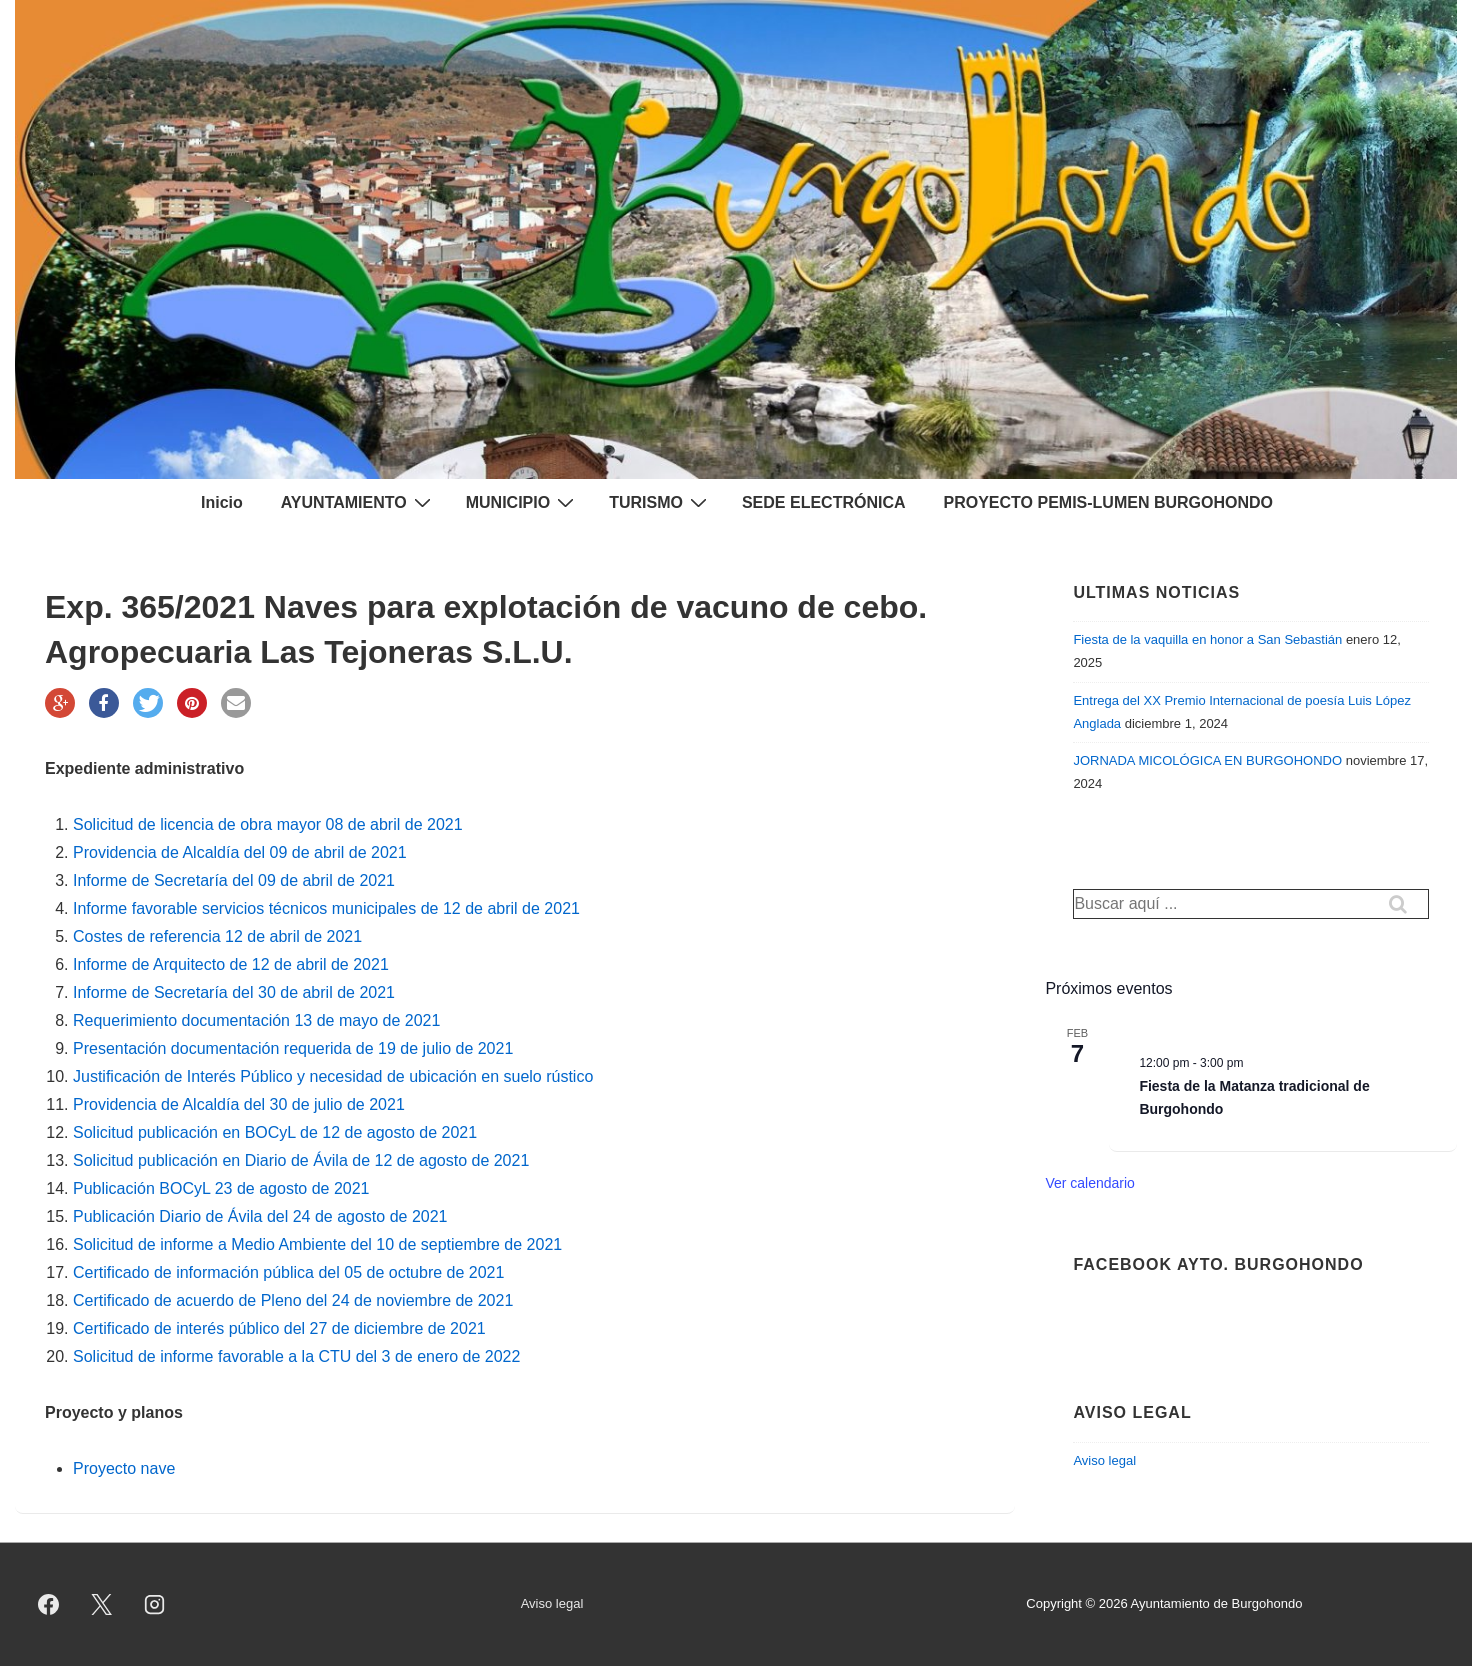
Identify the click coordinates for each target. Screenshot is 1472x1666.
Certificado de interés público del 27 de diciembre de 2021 (279, 1328)
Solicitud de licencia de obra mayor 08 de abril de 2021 (268, 824)
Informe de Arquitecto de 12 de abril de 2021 (231, 964)
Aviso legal (1104, 1460)
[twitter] (102, 1605)
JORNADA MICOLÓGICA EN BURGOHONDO (1207, 760)
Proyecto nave (124, 1468)
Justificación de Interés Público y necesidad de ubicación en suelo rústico (335, 1076)
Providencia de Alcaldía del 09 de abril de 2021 (240, 852)
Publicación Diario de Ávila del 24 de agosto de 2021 (260, 1216)
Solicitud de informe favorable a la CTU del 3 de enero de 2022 (296, 1356)
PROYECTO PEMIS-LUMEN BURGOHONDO (1109, 502)
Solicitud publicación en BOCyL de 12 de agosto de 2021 (275, 1132)
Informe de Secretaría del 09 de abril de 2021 (234, 880)
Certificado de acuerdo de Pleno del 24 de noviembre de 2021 (293, 1300)
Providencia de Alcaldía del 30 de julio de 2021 (239, 1104)
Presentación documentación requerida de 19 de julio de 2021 (293, 1048)
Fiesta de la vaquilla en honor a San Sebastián (1207, 639)
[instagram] (155, 1605)
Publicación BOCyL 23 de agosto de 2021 (221, 1188)
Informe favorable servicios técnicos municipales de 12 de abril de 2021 (326, 908)
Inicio (222, 502)
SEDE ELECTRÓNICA (824, 502)
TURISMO (660, 502)
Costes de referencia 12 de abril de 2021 (217, 936)
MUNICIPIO (522, 502)
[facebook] (49, 1605)
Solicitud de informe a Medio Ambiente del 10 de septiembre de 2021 (317, 1244)
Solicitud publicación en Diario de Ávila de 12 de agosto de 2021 (301, 1160)
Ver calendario (1090, 1183)
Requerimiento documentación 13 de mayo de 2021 (256, 1020)
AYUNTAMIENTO (358, 502)
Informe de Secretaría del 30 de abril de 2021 (234, 992)
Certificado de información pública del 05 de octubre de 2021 (288, 1272)
